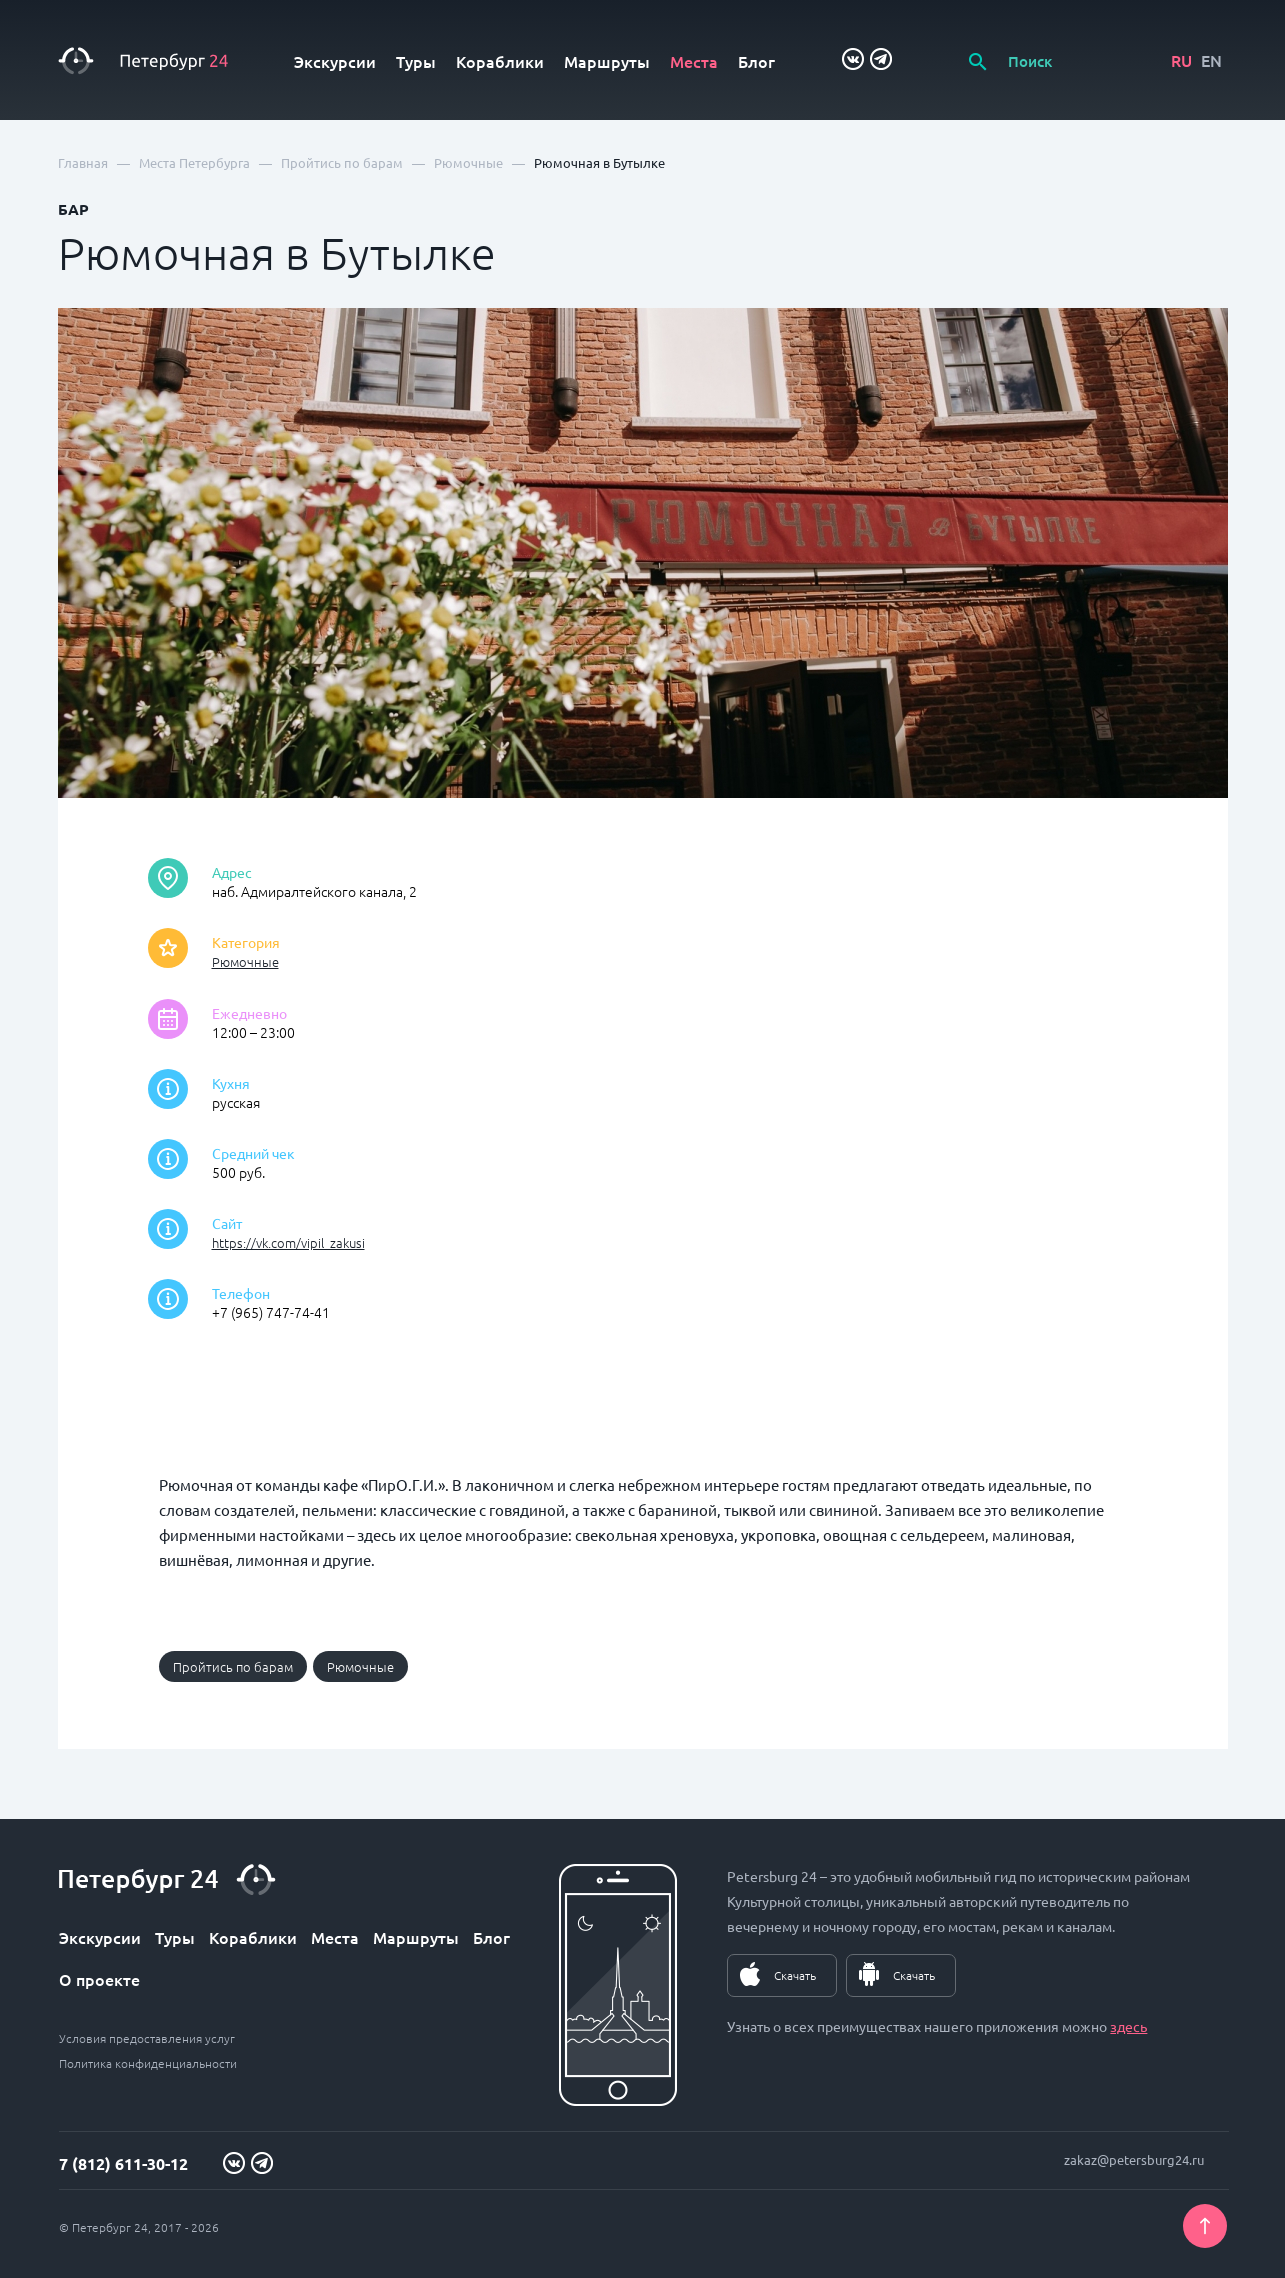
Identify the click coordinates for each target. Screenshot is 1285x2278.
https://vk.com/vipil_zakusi (288, 1242)
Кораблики (500, 61)
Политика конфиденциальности (148, 2063)
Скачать (795, 1975)
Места (694, 61)
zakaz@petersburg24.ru (1134, 2159)
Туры (416, 61)
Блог (756, 61)
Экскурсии (335, 61)
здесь (1128, 2026)
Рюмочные (245, 961)
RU (1181, 60)
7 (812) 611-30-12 (123, 2163)
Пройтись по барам (233, 1666)
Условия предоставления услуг (147, 2038)
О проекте (99, 1979)
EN (1211, 60)
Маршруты (607, 61)
